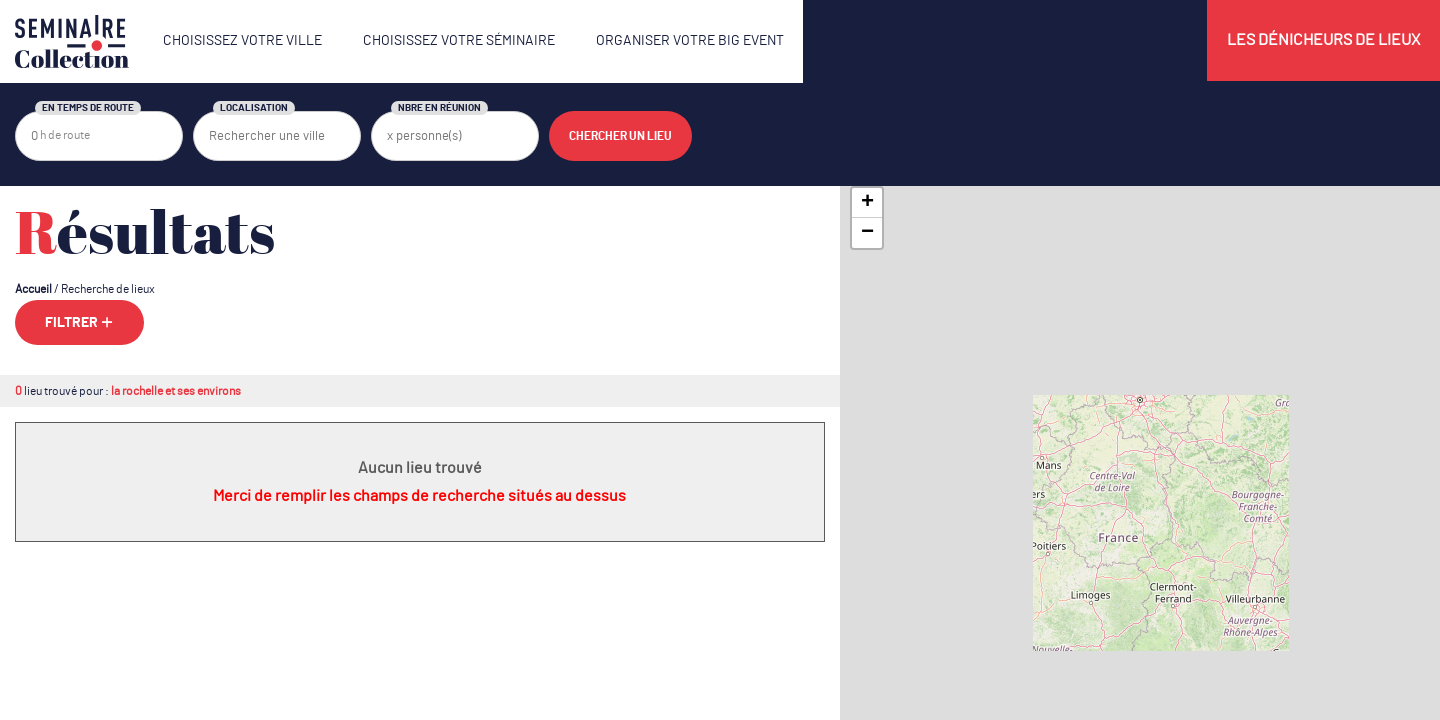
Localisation (254, 108)
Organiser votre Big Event (690, 41)
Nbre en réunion (439, 108)
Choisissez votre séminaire (459, 41)
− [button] (867, 233)
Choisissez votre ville (242, 41)
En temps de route (88, 108)
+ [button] (867, 203)
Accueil (33, 289)
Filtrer (79, 322)
